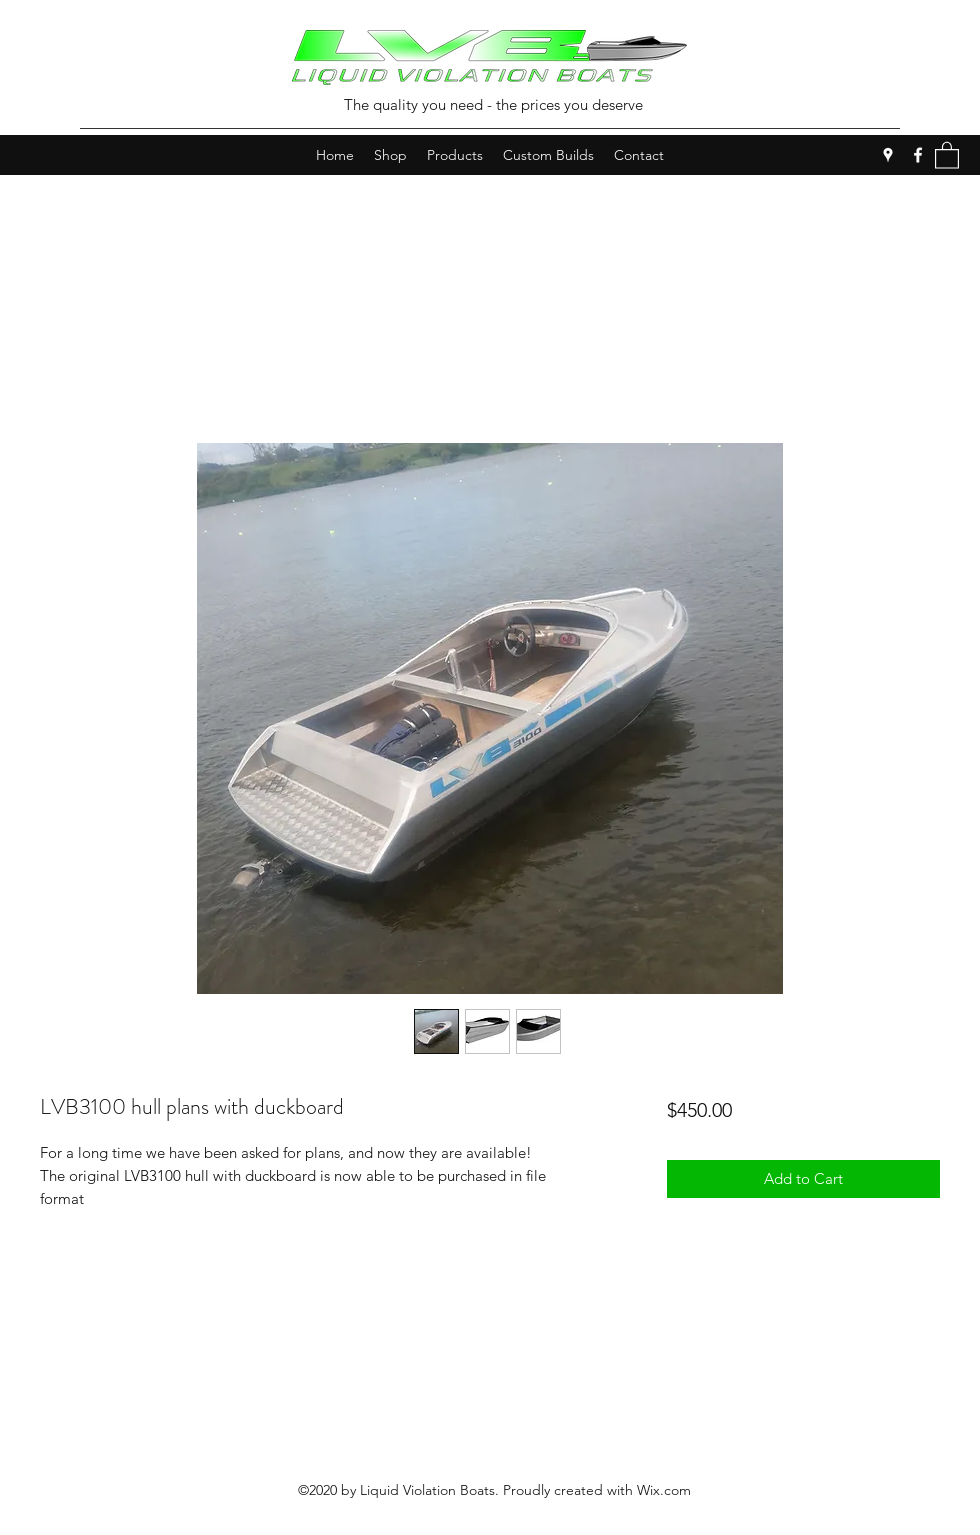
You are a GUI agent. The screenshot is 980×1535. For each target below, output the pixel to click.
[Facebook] (918, 155)
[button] (947, 154)
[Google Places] (888, 155)
